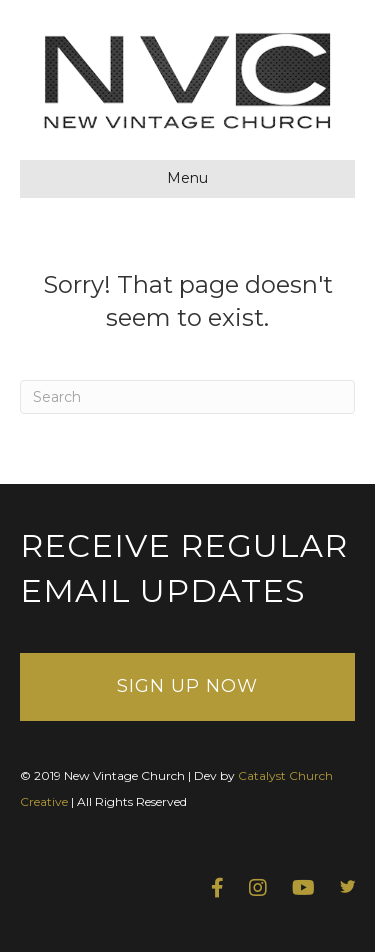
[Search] (187, 397)
